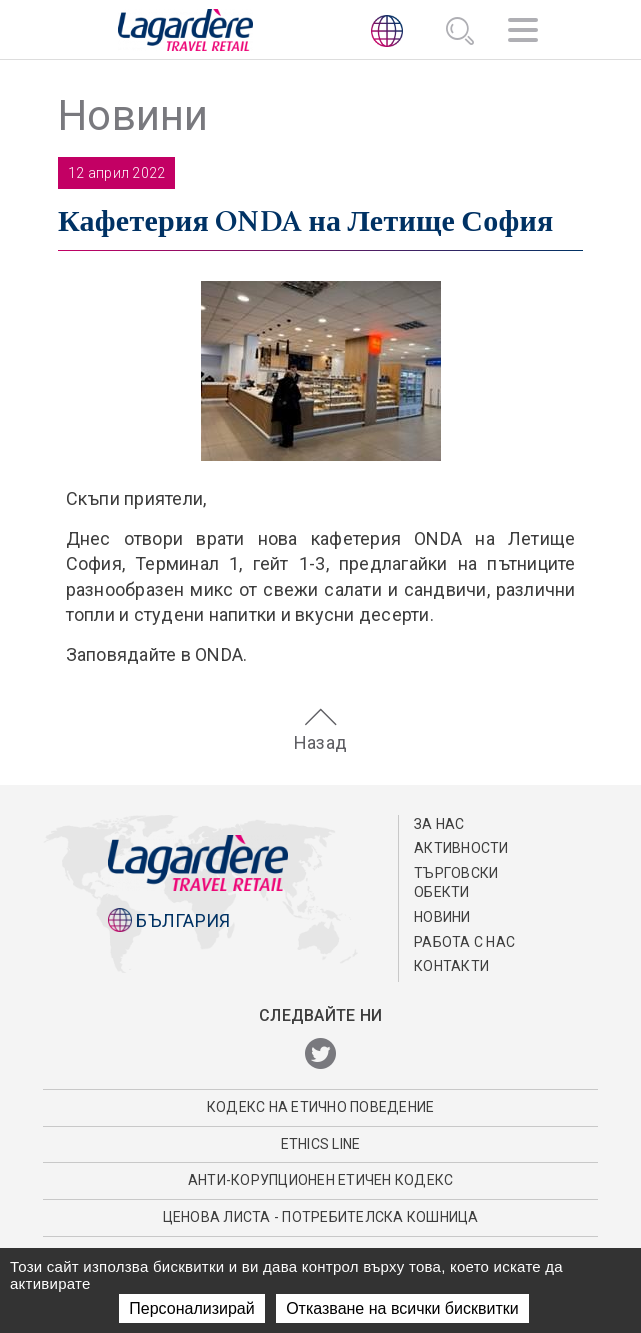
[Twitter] (320, 1054)
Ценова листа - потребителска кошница (321, 1217)
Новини (442, 917)
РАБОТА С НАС (464, 942)
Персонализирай (191, 1308)
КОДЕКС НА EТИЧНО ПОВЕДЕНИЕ (321, 1107)
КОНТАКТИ (451, 966)
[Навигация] (523, 33)
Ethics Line (321, 1144)
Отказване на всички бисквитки (402, 1308)
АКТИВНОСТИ (461, 848)
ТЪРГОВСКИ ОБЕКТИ (456, 883)
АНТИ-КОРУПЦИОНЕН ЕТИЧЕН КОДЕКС (321, 1180)
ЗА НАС (439, 824)
